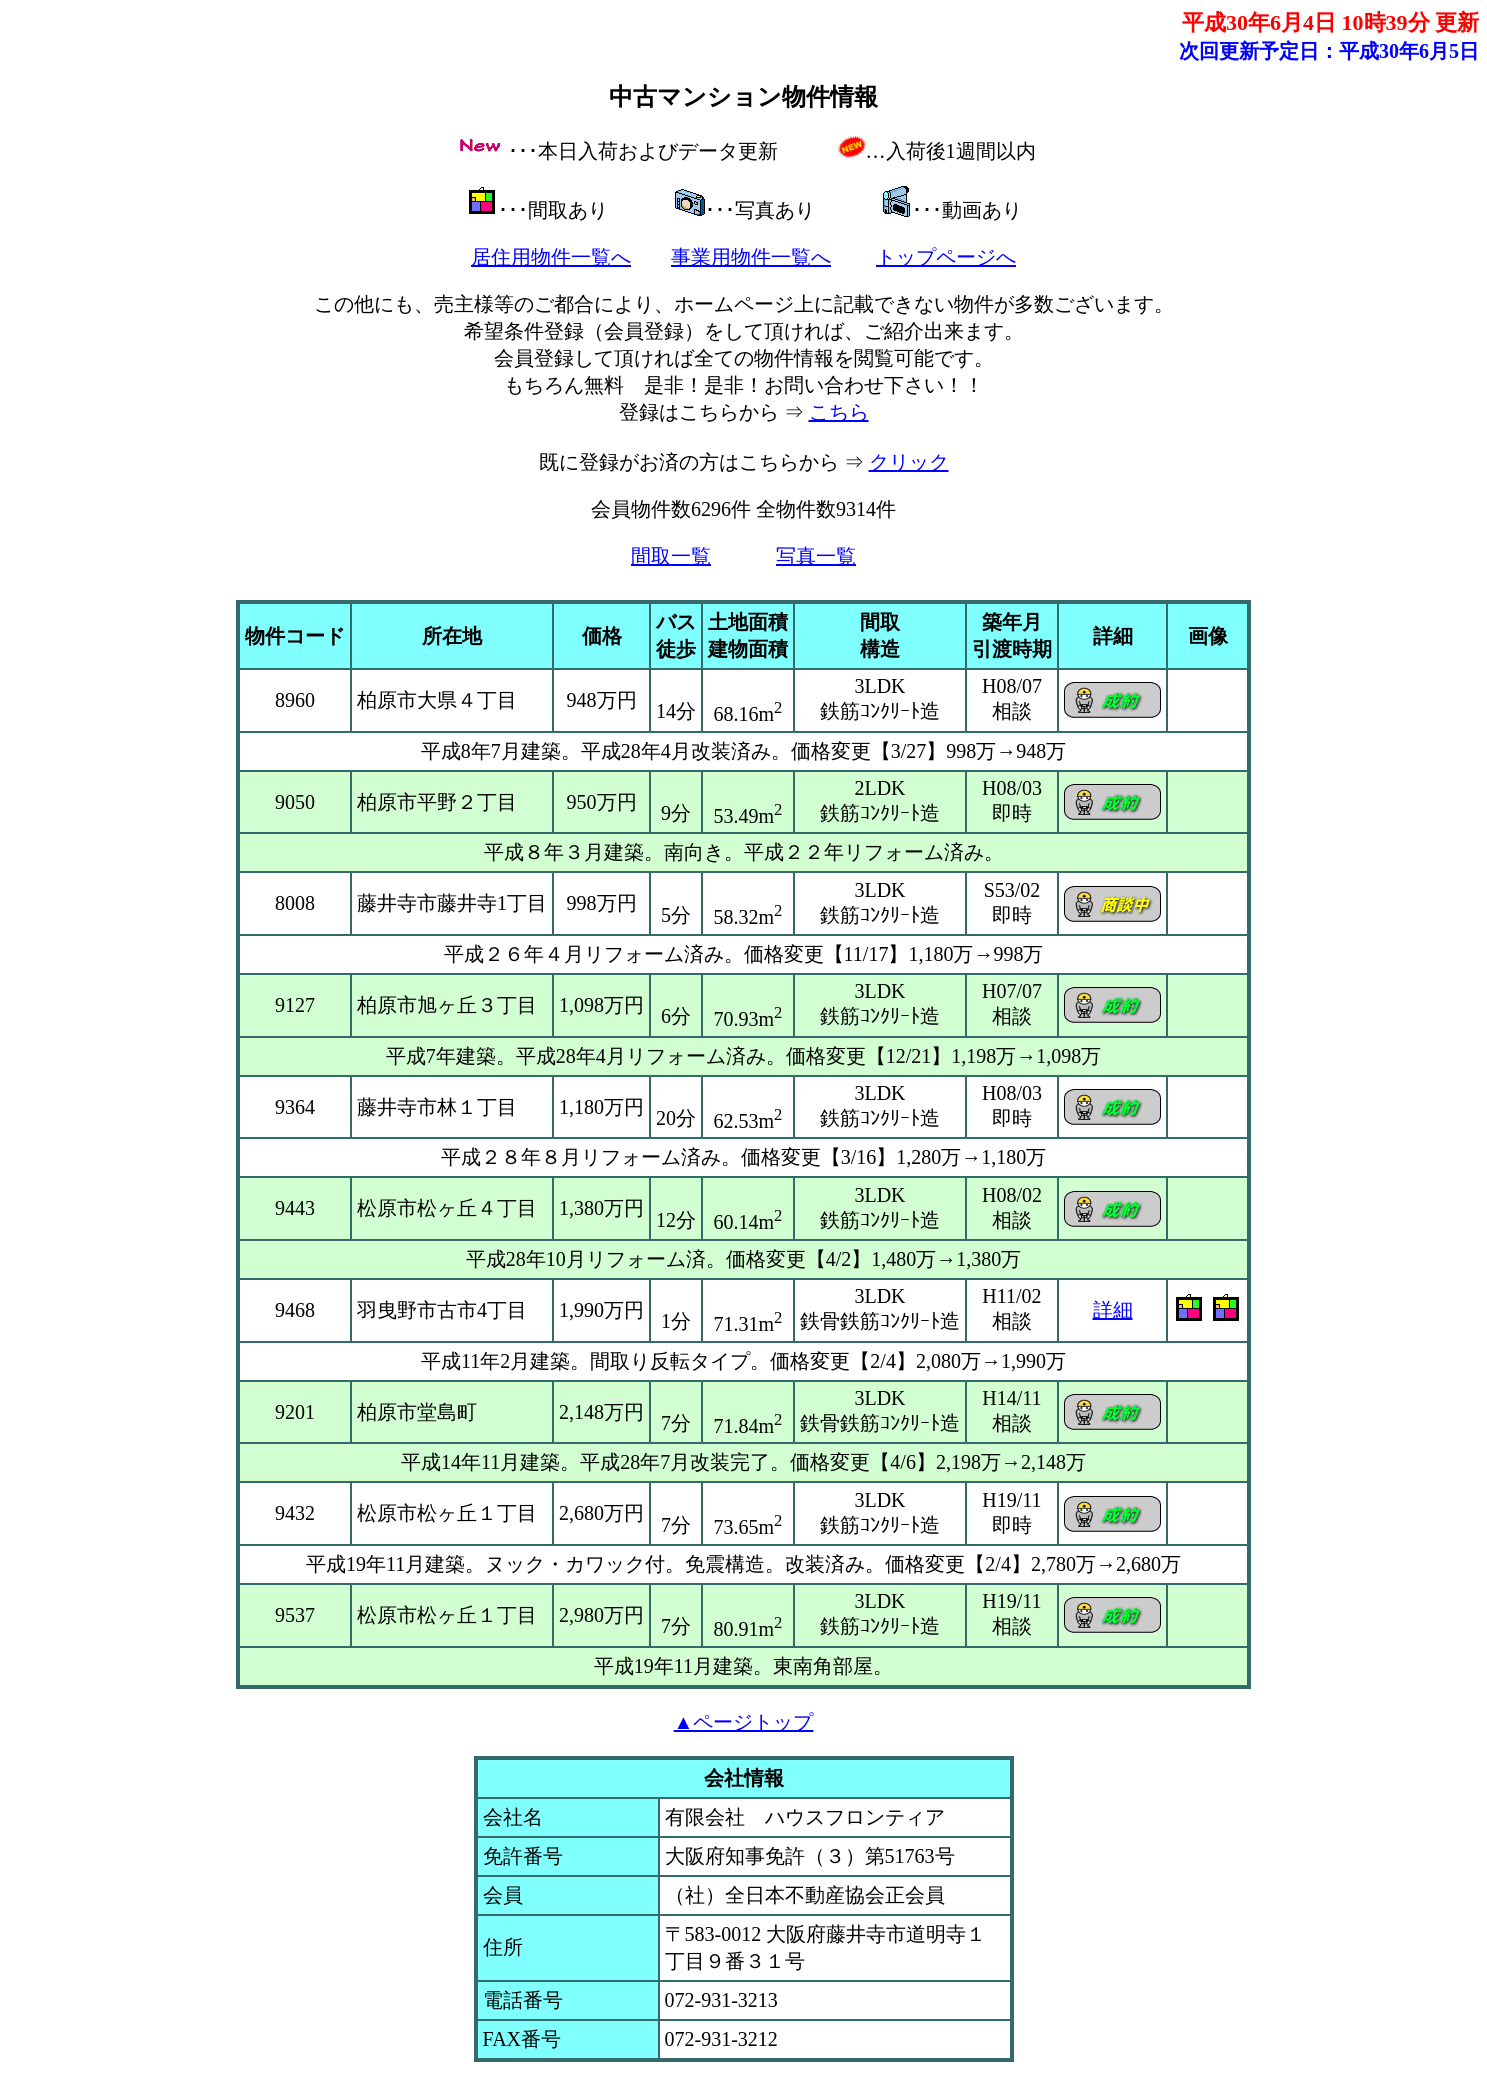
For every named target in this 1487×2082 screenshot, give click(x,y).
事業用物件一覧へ (751, 257)
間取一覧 (671, 556)
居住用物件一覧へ (551, 257)
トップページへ (946, 257)
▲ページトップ (744, 1722)
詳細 (1113, 1310)
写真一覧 (816, 556)
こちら (839, 412)
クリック (909, 462)
